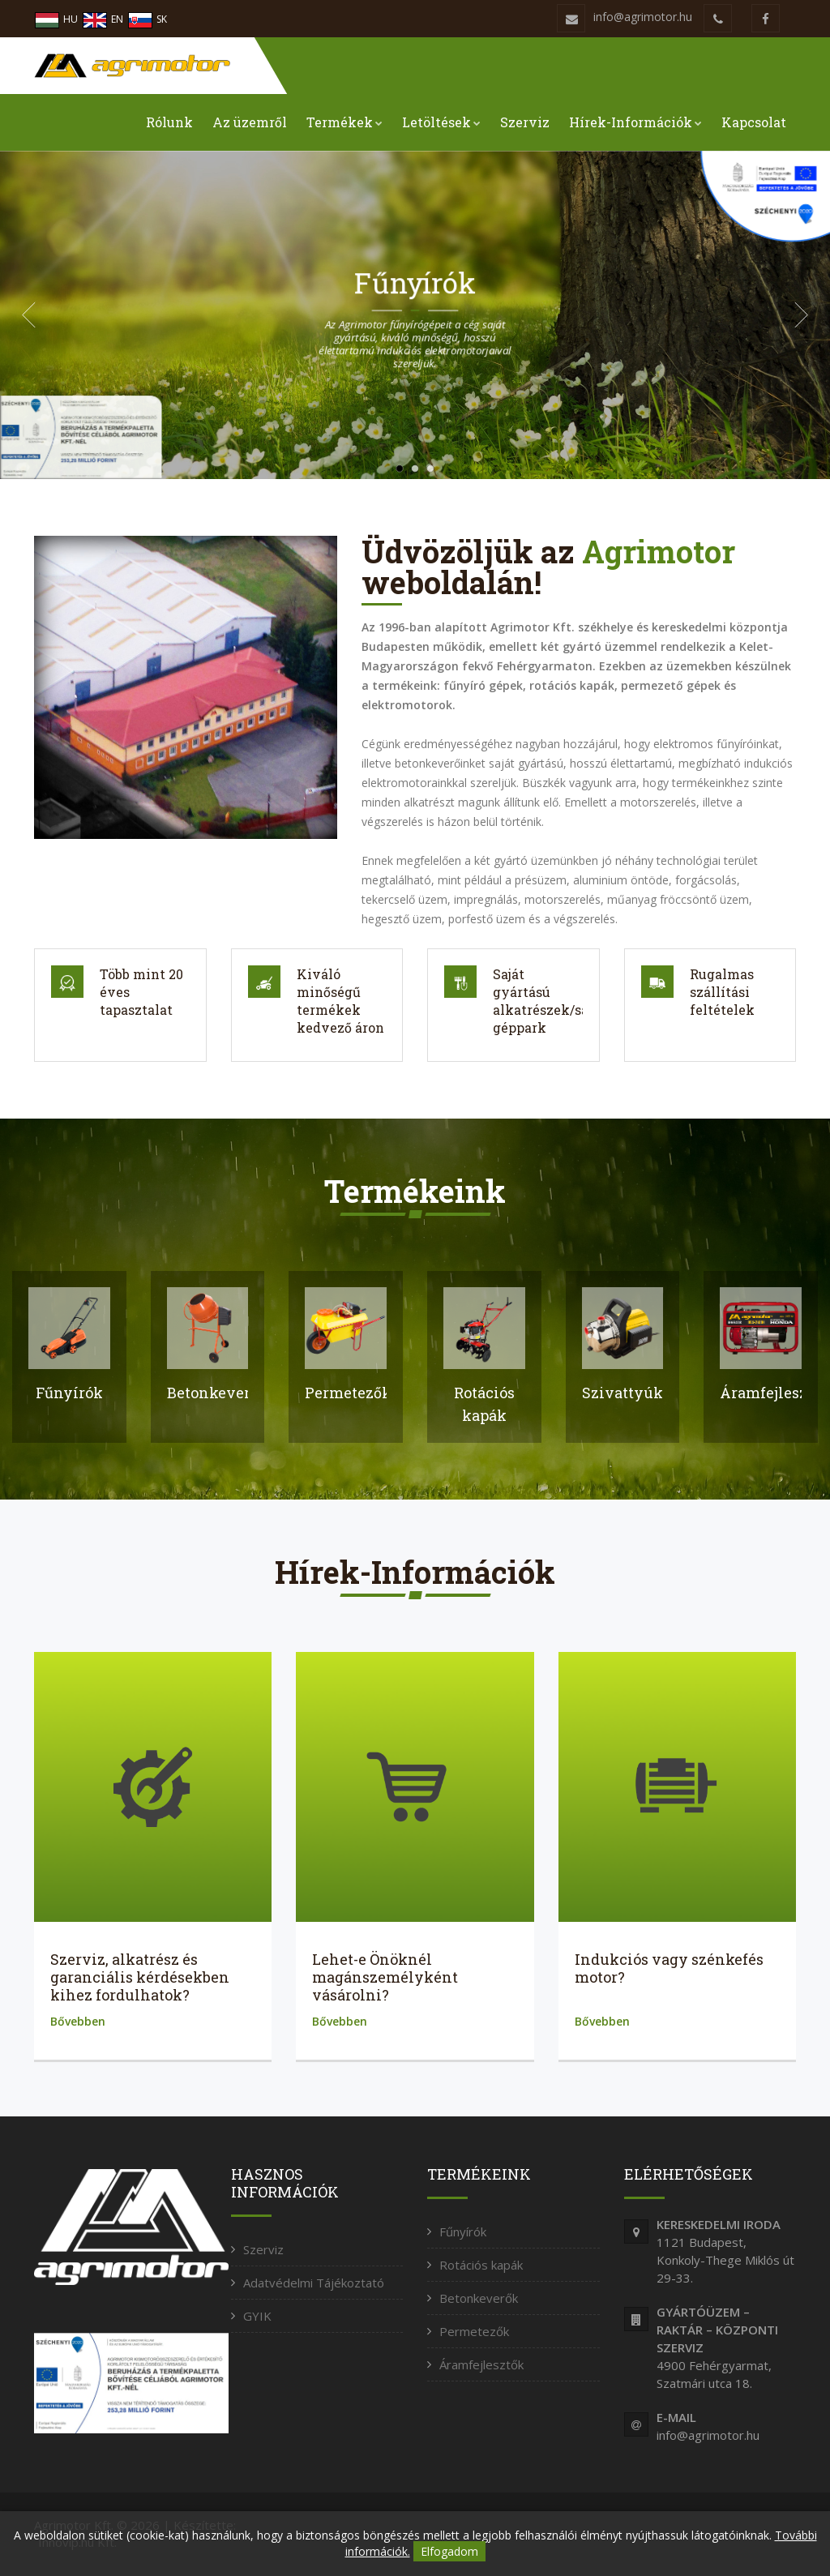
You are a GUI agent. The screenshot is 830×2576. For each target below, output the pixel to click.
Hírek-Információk (635, 122)
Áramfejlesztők (481, 2364)
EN (103, 19)
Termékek (344, 122)
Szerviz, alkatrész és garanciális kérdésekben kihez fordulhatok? (139, 1977)
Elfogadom (449, 2551)
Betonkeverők (478, 2298)
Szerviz (525, 122)
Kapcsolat (753, 122)
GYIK (257, 2316)
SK (147, 19)
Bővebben (77, 2021)
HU (56, 19)
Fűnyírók (462, 2231)
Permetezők (474, 2331)
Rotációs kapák (481, 2265)
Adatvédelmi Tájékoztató (313, 2282)
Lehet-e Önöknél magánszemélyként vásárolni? (385, 1977)
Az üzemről (249, 122)
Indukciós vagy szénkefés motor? (669, 1968)
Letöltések (441, 122)
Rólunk (169, 122)
